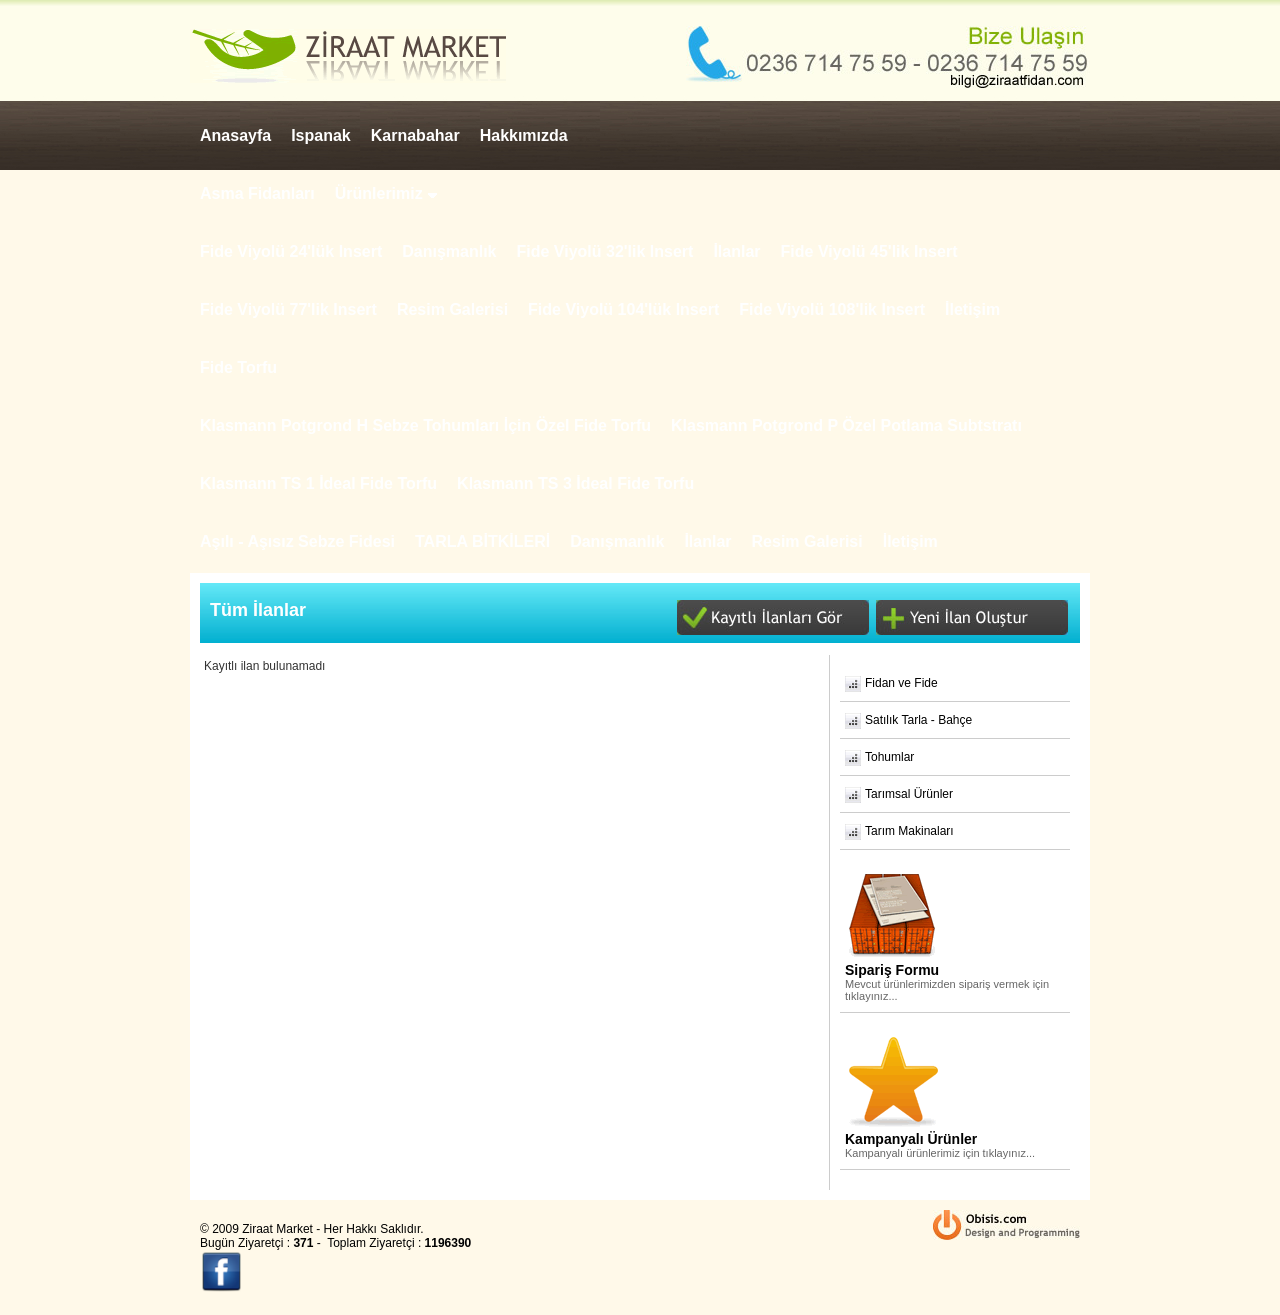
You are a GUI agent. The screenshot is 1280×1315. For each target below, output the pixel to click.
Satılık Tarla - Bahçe (918, 720)
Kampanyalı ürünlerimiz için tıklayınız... (940, 1153)
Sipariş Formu (892, 970)
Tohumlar (889, 757)
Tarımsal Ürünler (909, 794)
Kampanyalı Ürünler (911, 1139)
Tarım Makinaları (909, 831)
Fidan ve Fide (901, 683)
